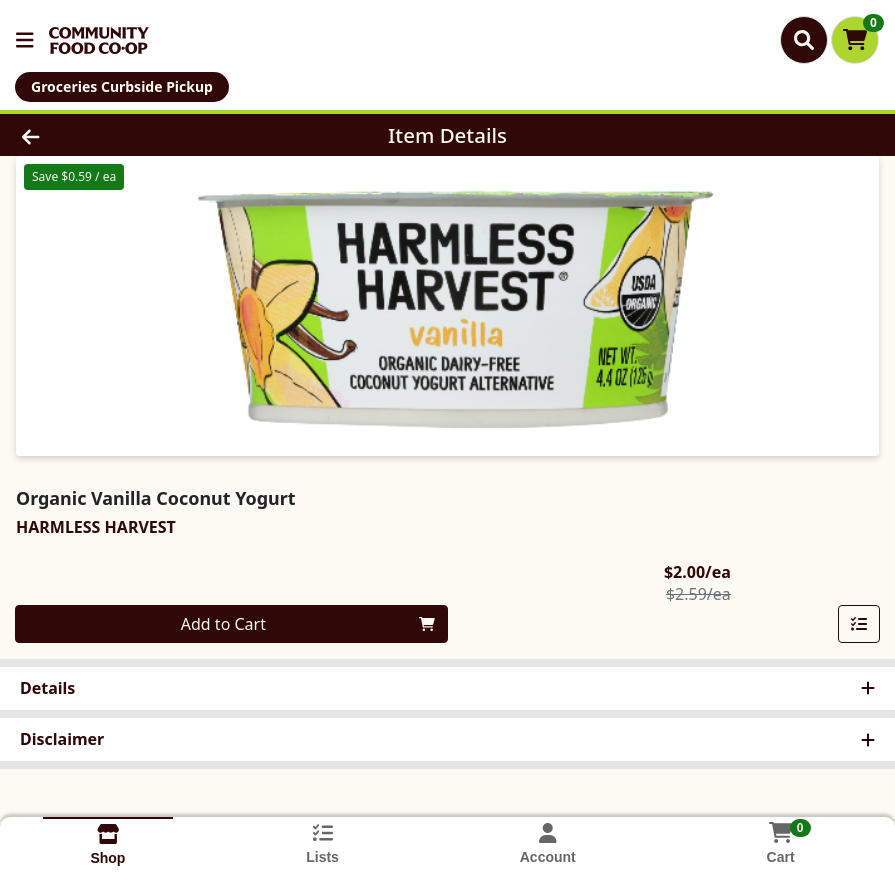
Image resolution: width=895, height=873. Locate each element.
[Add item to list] (859, 624)
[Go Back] (124, 135)
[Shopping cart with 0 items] (855, 40)
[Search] (804, 40)
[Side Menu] (25, 40)
